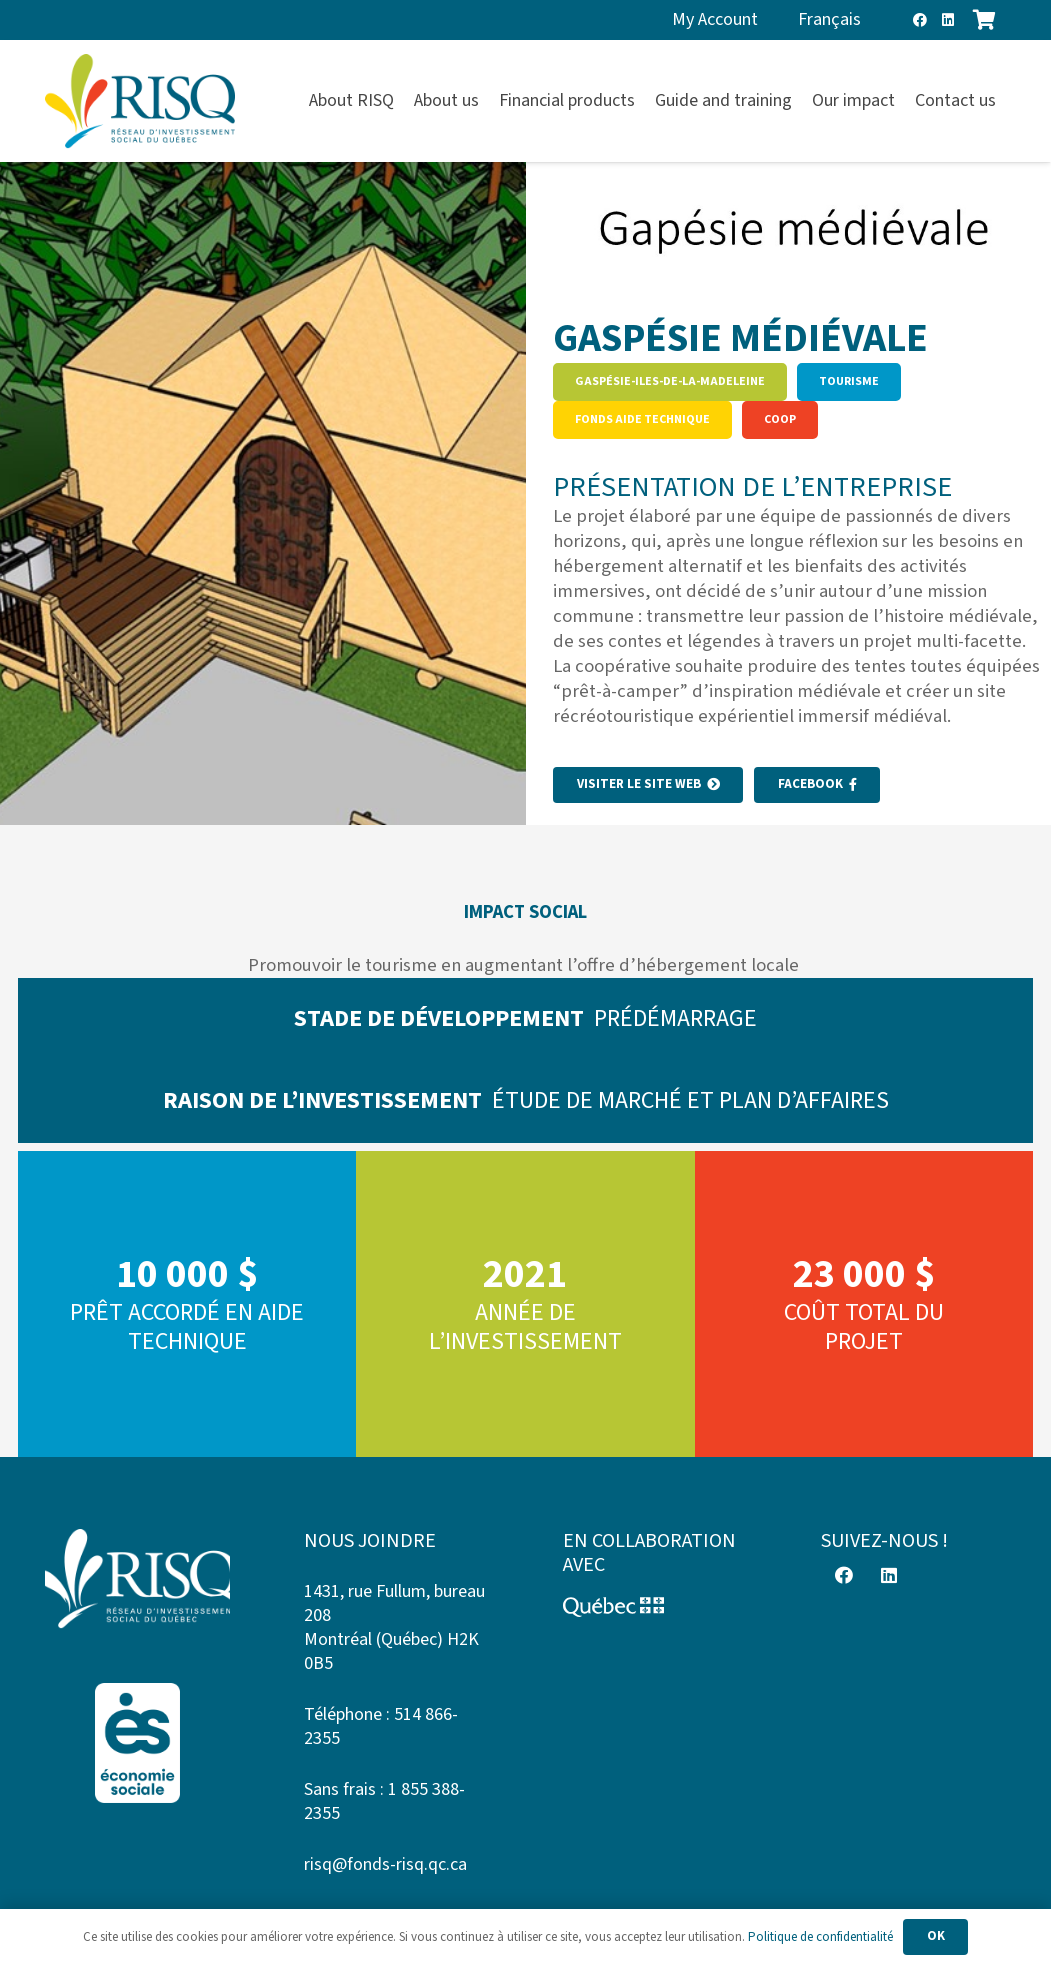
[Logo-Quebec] (655, 1607)
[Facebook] (920, 20)
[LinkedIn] (948, 20)
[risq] (140, 101)
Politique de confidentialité (820, 1937)
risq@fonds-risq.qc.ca (385, 1864)
